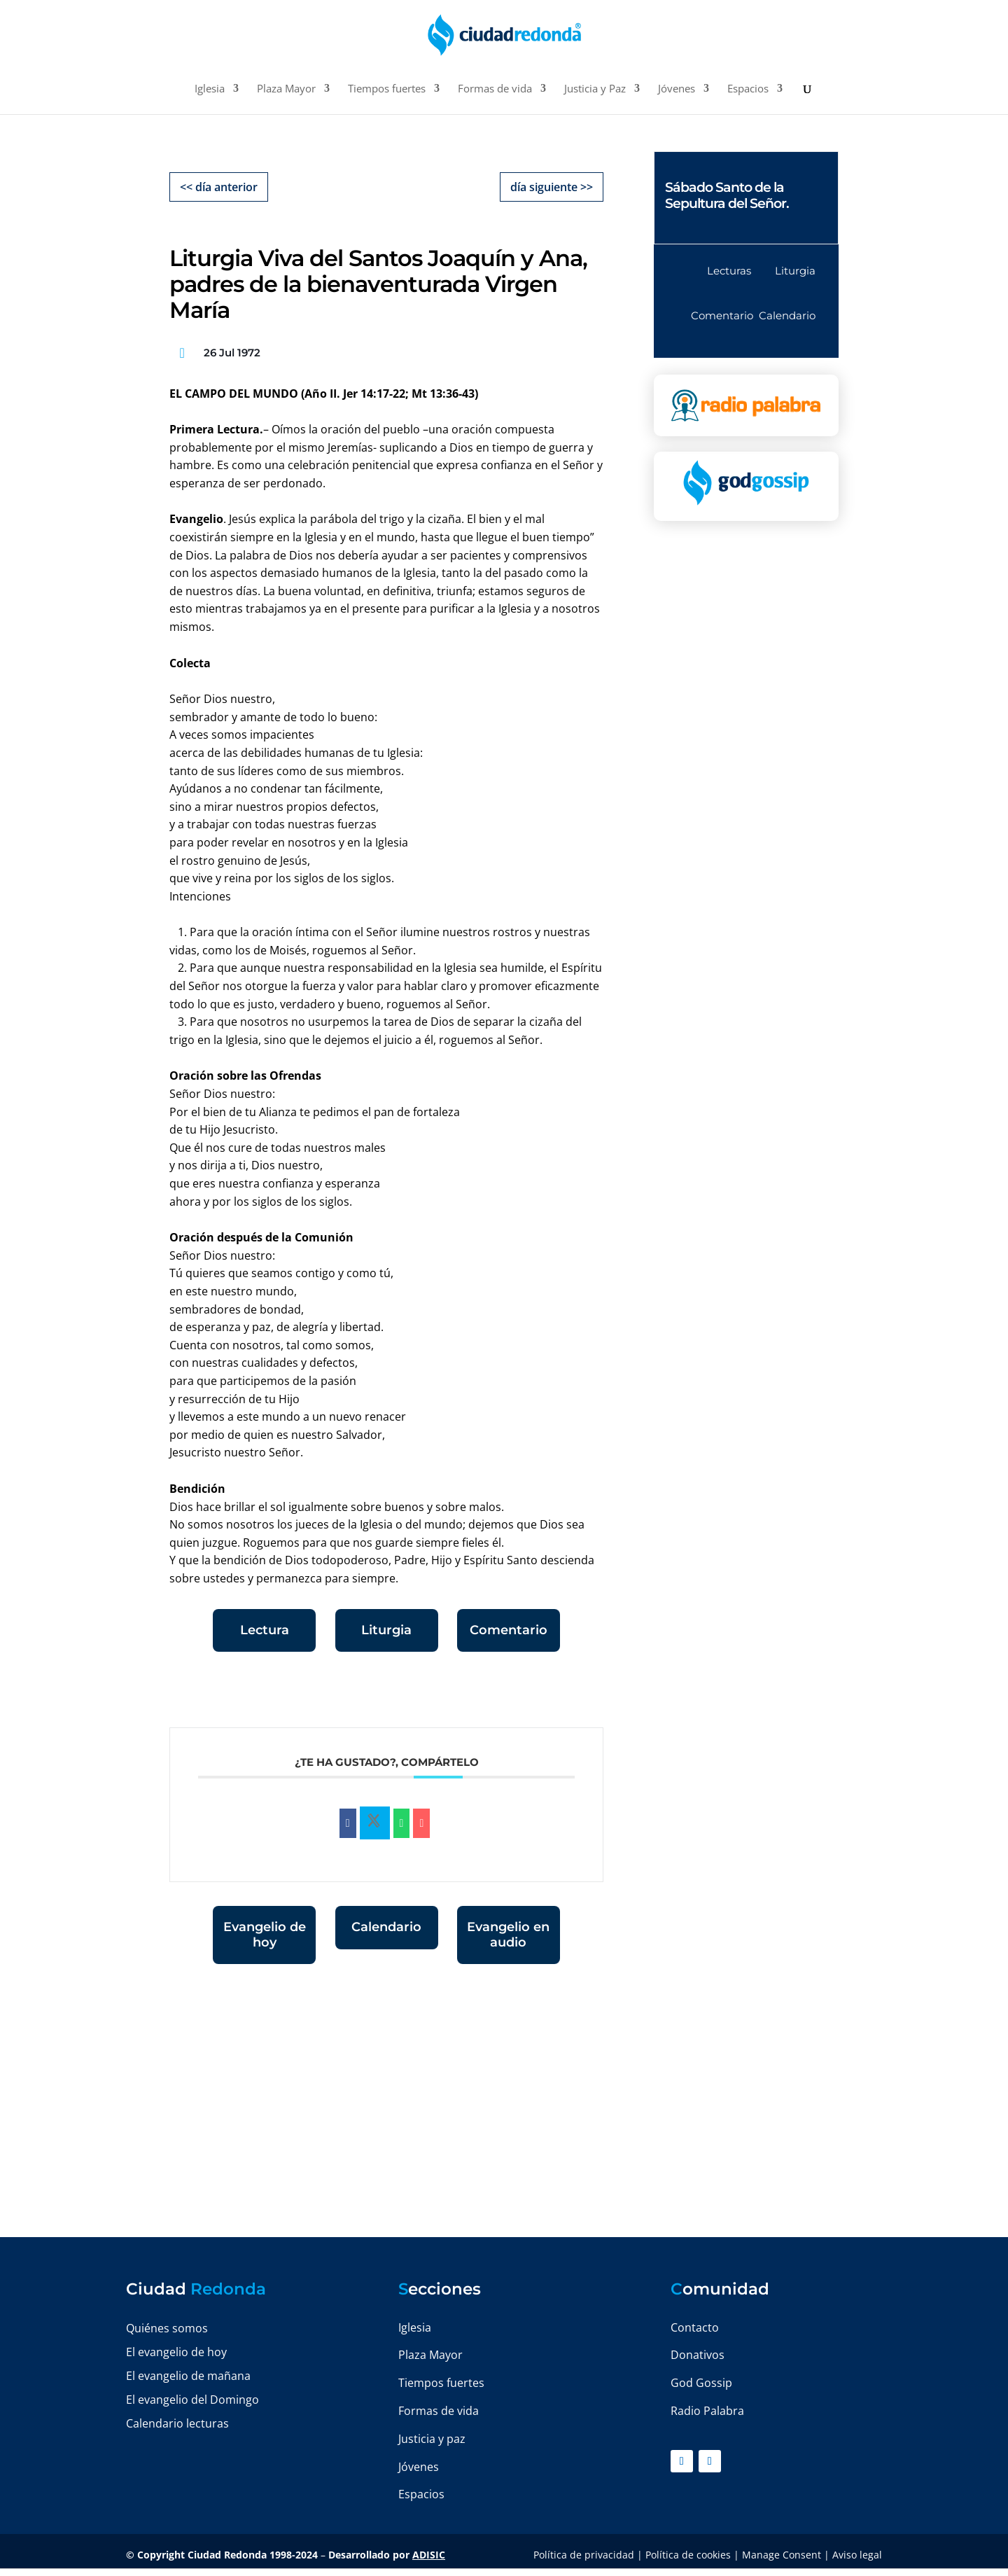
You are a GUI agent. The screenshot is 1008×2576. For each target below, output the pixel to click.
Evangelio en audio (508, 1934)
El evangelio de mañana (188, 2375)
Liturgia (386, 1630)
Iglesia (210, 89)
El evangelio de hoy (176, 2352)
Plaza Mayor (286, 89)
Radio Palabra (707, 2410)
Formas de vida (495, 89)
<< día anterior (219, 187)
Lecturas (729, 270)
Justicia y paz (431, 2438)
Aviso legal (857, 2554)
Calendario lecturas (177, 2423)
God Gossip (701, 2382)
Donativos (697, 2354)
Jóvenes (676, 89)
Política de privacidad (583, 2554)
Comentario (508, 1630)
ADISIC (428, 2554)
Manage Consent (781, 2554)
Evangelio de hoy (264, 1934)
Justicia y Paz (595, 89)
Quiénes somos (167, 2328)
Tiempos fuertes (387, 89)
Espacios (748, 89)
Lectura (264, 1630)
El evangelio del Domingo (192, 2399)
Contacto (695, 2327)
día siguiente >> (551, 187)
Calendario (386, 1927)
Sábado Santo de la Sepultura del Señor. (727, 195)
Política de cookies (688, 2554)
